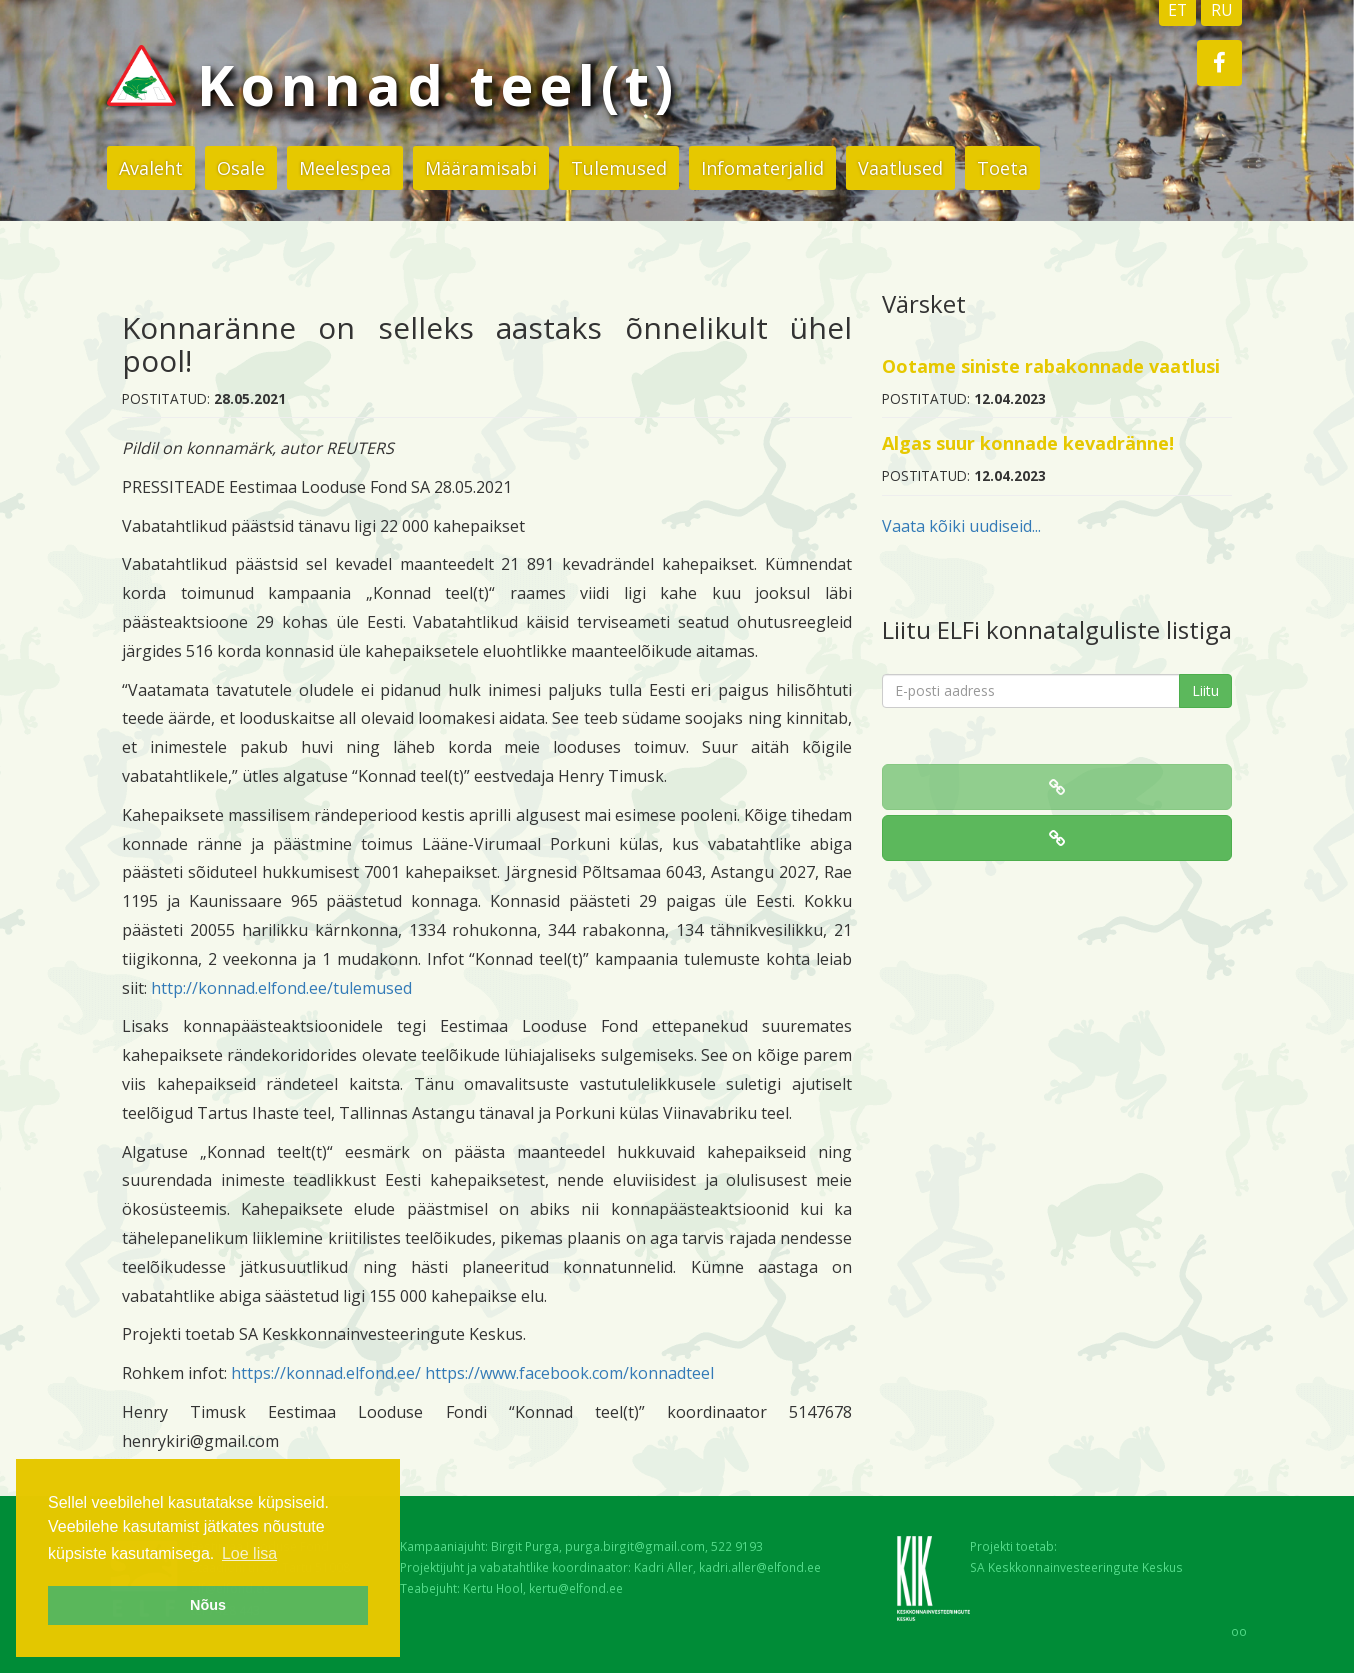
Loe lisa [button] (249, 1553)
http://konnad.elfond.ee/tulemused (281, 988)
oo (1239, 1631)
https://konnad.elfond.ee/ (326, 1373)
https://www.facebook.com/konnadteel (569, 1373)
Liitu (1205, 690)
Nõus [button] (208, 1605)
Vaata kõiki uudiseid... (961, 526)
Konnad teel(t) (393, 84)
